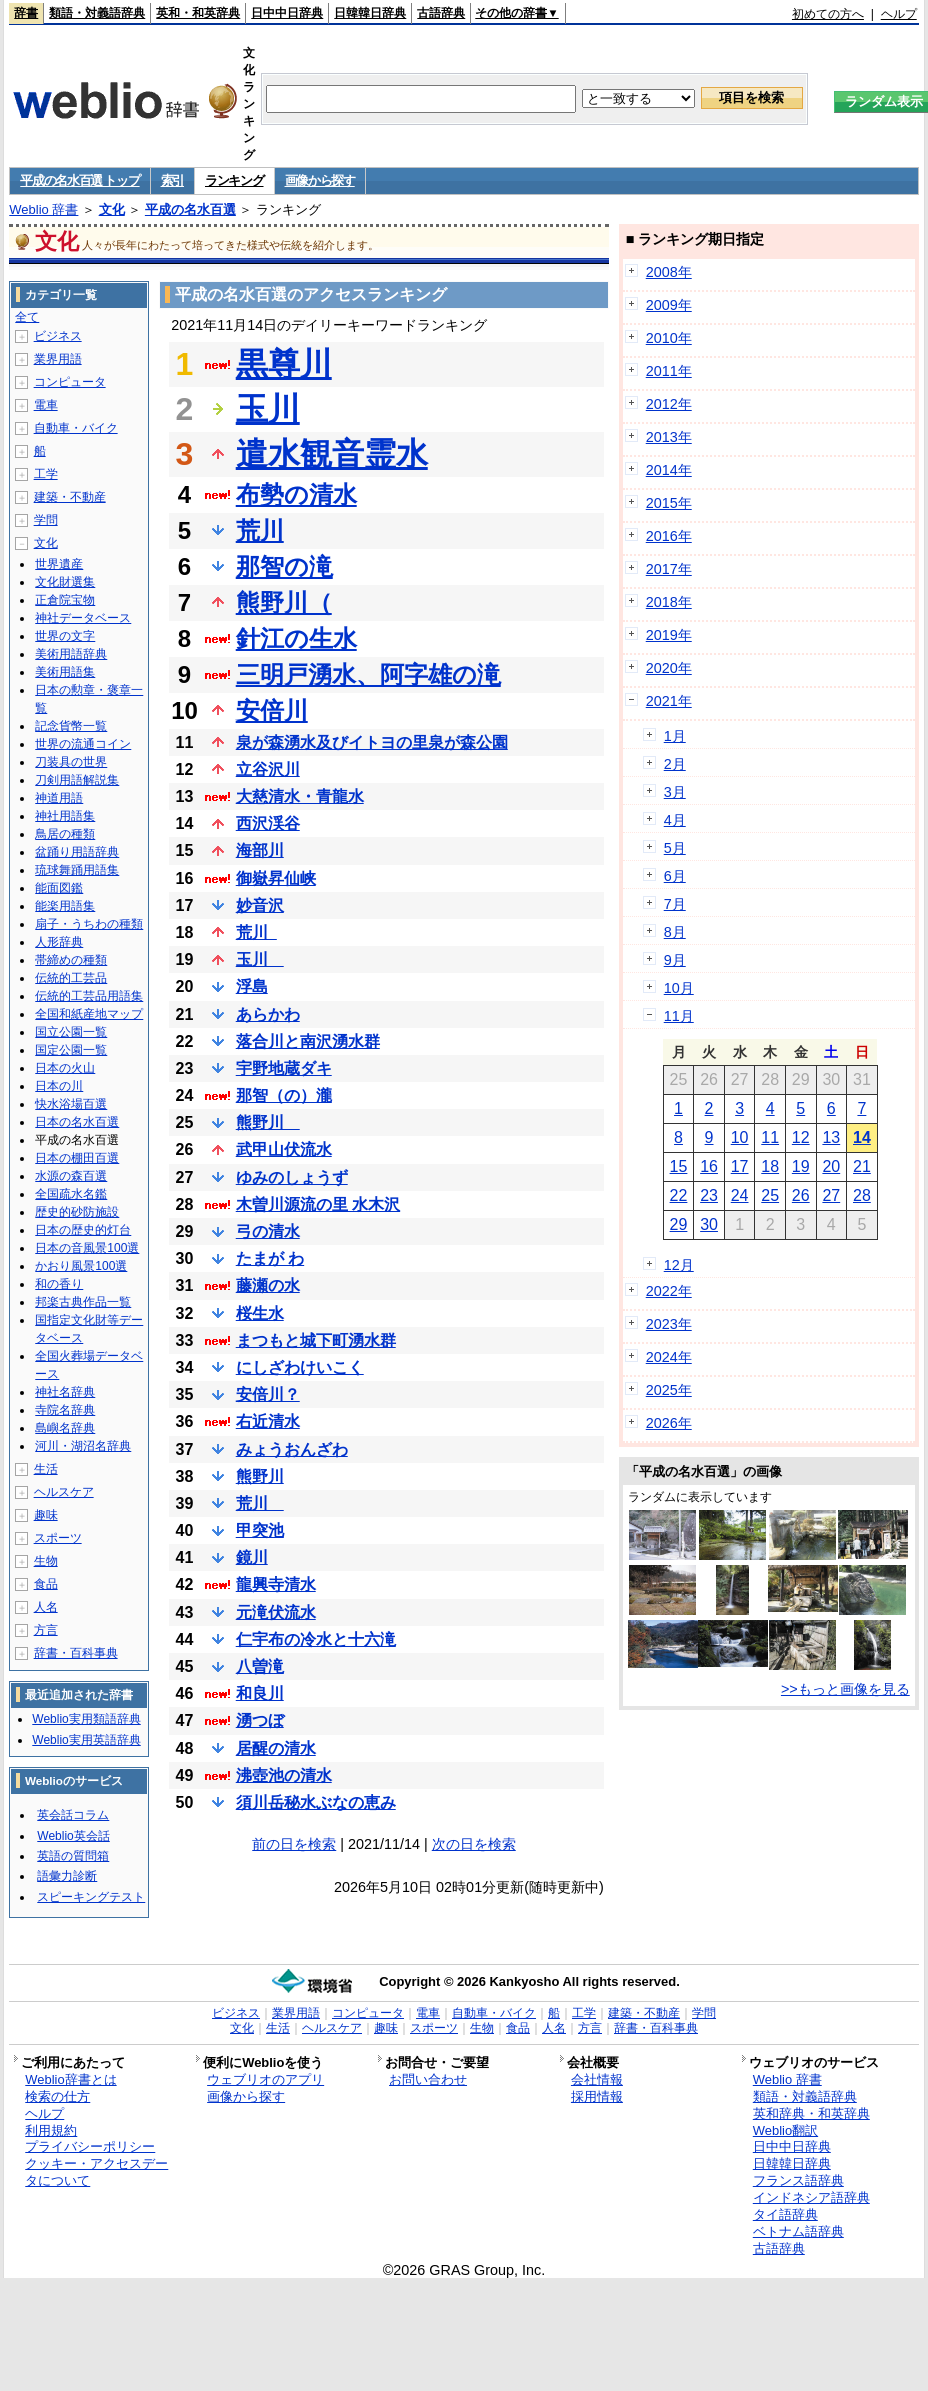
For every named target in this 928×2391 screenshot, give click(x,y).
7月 (675, 904)
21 (862, 1166)
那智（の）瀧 (284, 1095)
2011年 (669, 371)
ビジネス (58, 336)
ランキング (234, 180)
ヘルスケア (64, 1492)
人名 (46, 1607)
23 (709, 1195)
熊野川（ (284, 602)
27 (831, 1195)
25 (770, 1195)
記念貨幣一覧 (71, 726)
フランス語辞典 (798, 2180)
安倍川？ (268, 1394)
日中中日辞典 (287, 13)
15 (679, 1166)
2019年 (669, 635)
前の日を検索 (294, 1844)
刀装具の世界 (71, 762)
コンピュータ (70, 382)
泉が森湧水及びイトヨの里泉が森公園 (372, 742)
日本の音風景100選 (87, 1248)
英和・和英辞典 (198, 13)
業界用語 (58, 359)
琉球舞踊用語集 (77, 870)
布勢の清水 (296, 494)
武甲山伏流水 (284, 1149)
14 (862, 1137)
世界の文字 (65, 636)
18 (770, 1166)
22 (679, 1195)
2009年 (669, 305)
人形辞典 (59, 942)
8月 (675, 932)
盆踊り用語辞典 (77, 852)
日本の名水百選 (77, 1122)
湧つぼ (260, 1720)
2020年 (669, 668)
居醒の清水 (276, 1748)
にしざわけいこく (300, 1367)
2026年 (669, 1423)
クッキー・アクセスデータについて (96, 2172)
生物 (46, 1561)
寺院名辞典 (65, 1410)
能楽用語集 (65, 906)
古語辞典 (441, 13)
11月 (679, 1016)
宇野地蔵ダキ (284, 1068)
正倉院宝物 (65, 600)
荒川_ (256, 932)
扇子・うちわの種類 (89, 924)
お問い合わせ (428, 2079)
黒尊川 (284, 364)
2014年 (669, 470)
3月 (675, 792)
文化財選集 (65, 582)
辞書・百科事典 (76, 1653)
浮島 (252, 986)
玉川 (268, 409)
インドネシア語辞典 (811, 2197)
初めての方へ (828, 14)
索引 (172, 180)
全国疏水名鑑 (71, 1194)
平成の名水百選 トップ (79, 180)
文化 (112, 209)
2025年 (669, 1390)
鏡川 (252, 1557)
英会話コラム (73, 1815)
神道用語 (59, 798)
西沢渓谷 (268, 823)
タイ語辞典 (785, 2214)
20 (831, 1166)
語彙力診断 (67, 1876)
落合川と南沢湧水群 (308, 1041)
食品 (46, 1584)
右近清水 (268, 1421)
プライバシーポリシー (90, 2146)
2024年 (669, 1357)
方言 (46, 1630)
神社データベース (83, 618)
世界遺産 (59, 564)
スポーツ (58, 1538)
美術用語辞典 (71, 654)
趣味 (46, 1515)
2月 (675, 764)
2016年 (669, 536)
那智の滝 (284, 566)
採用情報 (597, 2096)
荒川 (260, 530)
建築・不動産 (70, 497)
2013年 (669, 437)
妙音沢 (260, 905)
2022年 (669, 1291)
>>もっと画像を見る (845, 1689)
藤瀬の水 (268, 1285)
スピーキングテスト (91, 1897)
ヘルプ (899, 14)
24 (740, 1195)
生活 (46, 1469)
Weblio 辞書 (43, 209)
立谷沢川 (268, 769)
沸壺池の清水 (284, 1775)
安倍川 (272, 710)
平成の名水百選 (190, 209)
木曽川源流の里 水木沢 (318, 1204)
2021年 (669, 701)
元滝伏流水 (276, 1612)
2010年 (669, 338)
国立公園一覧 (71, 1032)
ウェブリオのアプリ (265, 2079)
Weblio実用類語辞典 (86, 1719)
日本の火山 (65, 1068)
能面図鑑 (59, 888)
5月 (675, 848)
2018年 (669, 602)
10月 (679, 988)
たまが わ (270, 1258)
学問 (46, 520)
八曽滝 (260, 1666)
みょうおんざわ (292, 1449)
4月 (675, 820)
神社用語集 (65, 816)
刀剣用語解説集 (77, 780)
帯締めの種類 (71, 960)
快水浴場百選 (71, 1104)
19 (801, 1166)
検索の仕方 (57, 2096)
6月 (675, 876)
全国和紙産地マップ (89, 1014)
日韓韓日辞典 (370, 13)
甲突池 (260, 1530)
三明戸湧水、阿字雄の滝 (368, 674)
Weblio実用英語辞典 (86, 1740)
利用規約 (51, 2130)
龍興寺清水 (276, 1584)
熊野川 (268, 1122)
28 (862, 1195)
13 (831, 1137)
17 (740, 1166)
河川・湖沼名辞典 (83, 1446)
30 (709, 1224)
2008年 (669, 272)
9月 (675, 960)
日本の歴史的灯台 (83, 1230)
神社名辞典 (65, 1392)
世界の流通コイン (83, 744)
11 (770, 1137)
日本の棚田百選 (77, 1158)
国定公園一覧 (71, 1050)
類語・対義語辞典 (97, 13)
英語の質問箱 (73, 1856)
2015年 (669, 503)
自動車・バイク (76, 428)
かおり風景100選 (81, 1266)
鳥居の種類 (65, 834)
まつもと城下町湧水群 (316, 1340)
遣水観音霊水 (332, 454)
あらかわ (268, 1014)
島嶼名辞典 (65, 1428)
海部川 (260, 850)
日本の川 (59, 1086)
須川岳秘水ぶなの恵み (316, 1802)
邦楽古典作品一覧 (83, 1302)
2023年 (669, 1324)
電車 (46, 405)
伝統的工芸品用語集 (89, 996)
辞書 (26, 13)
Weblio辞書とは (70, 2079)
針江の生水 (296, 638)
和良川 (260, 1693)
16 (709, 1166)
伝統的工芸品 (71, 978)
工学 (46, 474)
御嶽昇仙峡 (276, 878)
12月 (679, 1265)
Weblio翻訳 (785, 2130)
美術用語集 (65, 672)
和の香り (59, 1284)
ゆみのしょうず (292, 1177)
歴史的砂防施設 (77, 1212)
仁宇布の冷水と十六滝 (316, 1639)
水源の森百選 (71, 1176)
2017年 (669, 569)
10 (740, 1137)
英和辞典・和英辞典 (811, 2113)
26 (801, 1195)
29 (679, 1224)
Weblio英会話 (73, 1836)
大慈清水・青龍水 (300, 796)
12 (801, 1137)
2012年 (669, 404)
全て (27, 317)
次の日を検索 (474, 1844)
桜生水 (260, 1313)
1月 (675, 736)
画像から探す (320, 180)
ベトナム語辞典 (798, 2231)
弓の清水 (268, 1231)
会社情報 (597, 2079)
